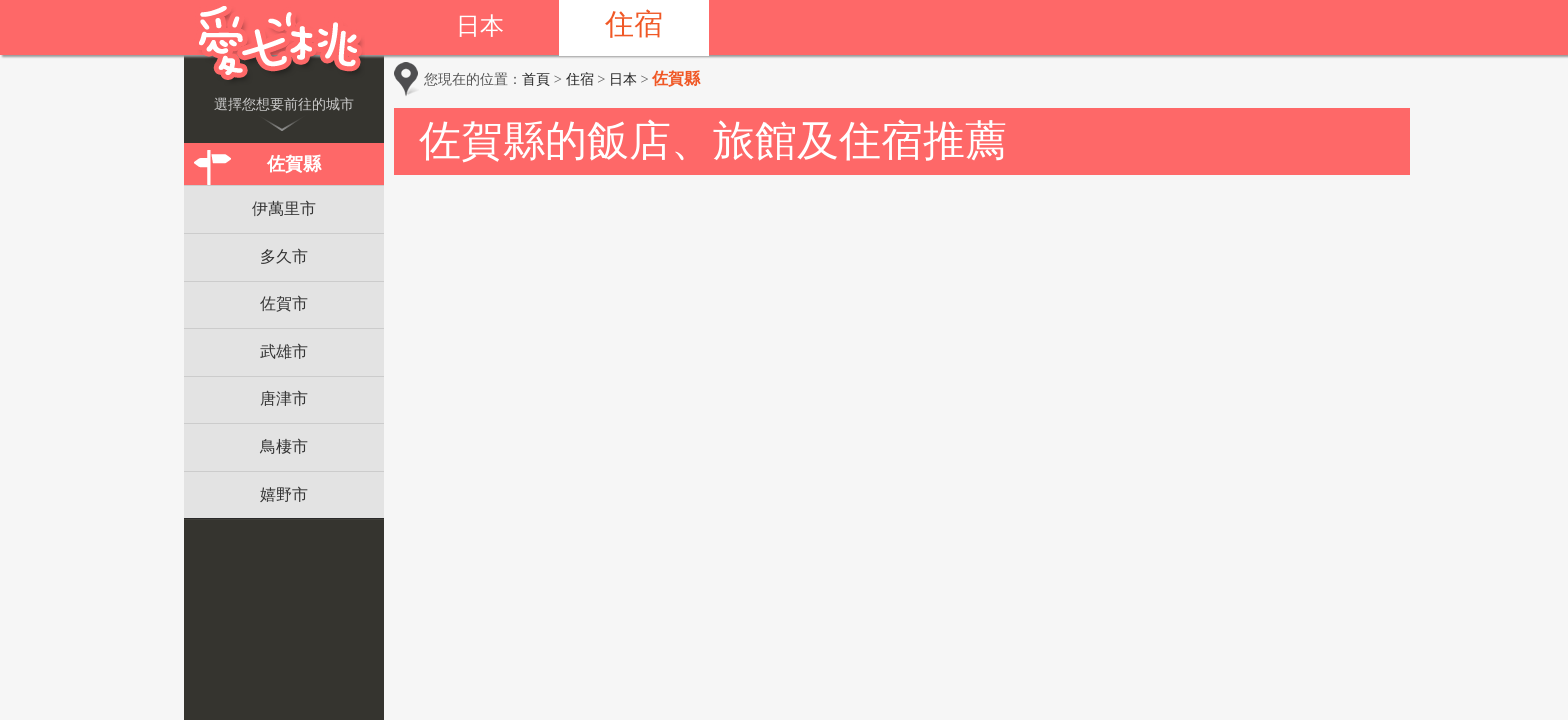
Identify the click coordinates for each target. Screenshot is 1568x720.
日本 (480, 26)
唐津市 (284, 398)
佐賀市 (284, 303)
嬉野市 (284, 494)
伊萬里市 (284, 208)
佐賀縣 (294, 164)
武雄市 (284, 351)
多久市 (284, 256)
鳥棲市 (284, 446)
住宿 (634, 24)
